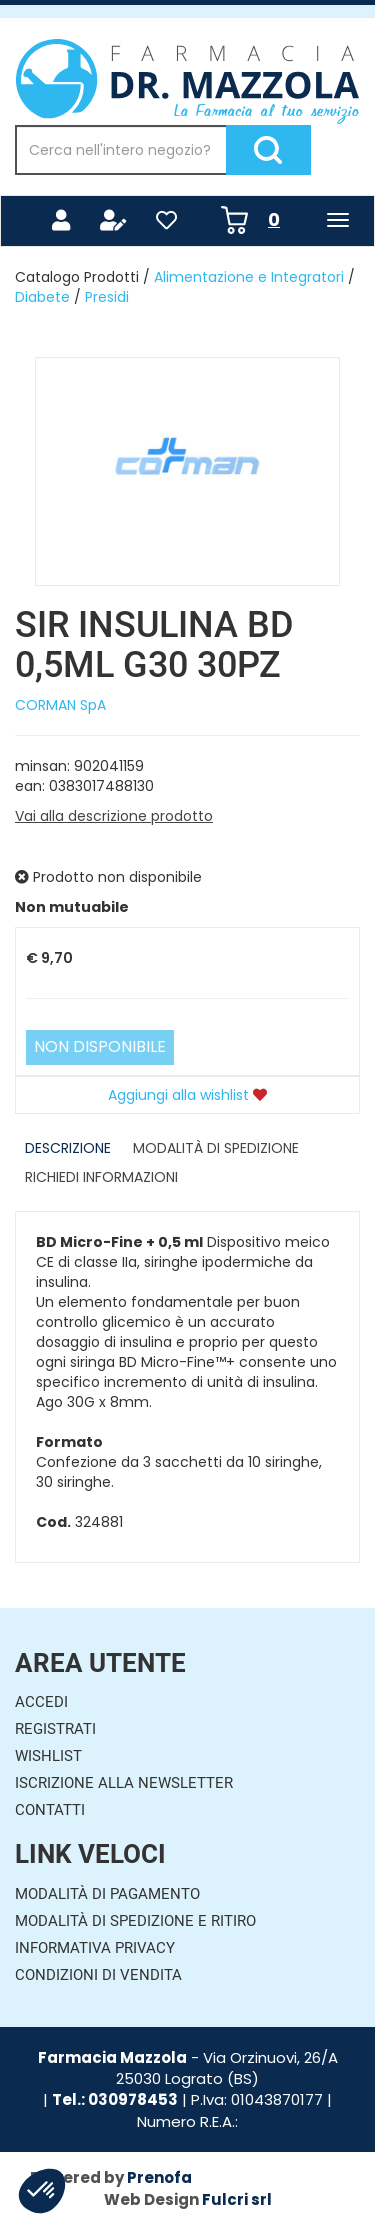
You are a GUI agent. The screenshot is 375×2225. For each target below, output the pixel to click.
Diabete (42, 297)
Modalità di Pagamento (107, 1894)
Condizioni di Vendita (98, 1975)
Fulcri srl (237, 2199)
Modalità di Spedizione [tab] (216, 1148)
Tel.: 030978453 (115, 2099)
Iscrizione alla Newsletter (124, 1783)
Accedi (41, 1702)
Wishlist (48, 1756)
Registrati (55, 1729)
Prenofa (159, 2177)
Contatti (50, 1810)
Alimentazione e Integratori (249, 277)
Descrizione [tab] (68, 1148)
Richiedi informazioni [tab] (101, 1177)
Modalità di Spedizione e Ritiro (135, 1921)
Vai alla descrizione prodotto (114, 816)
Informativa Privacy (95, 1948)
